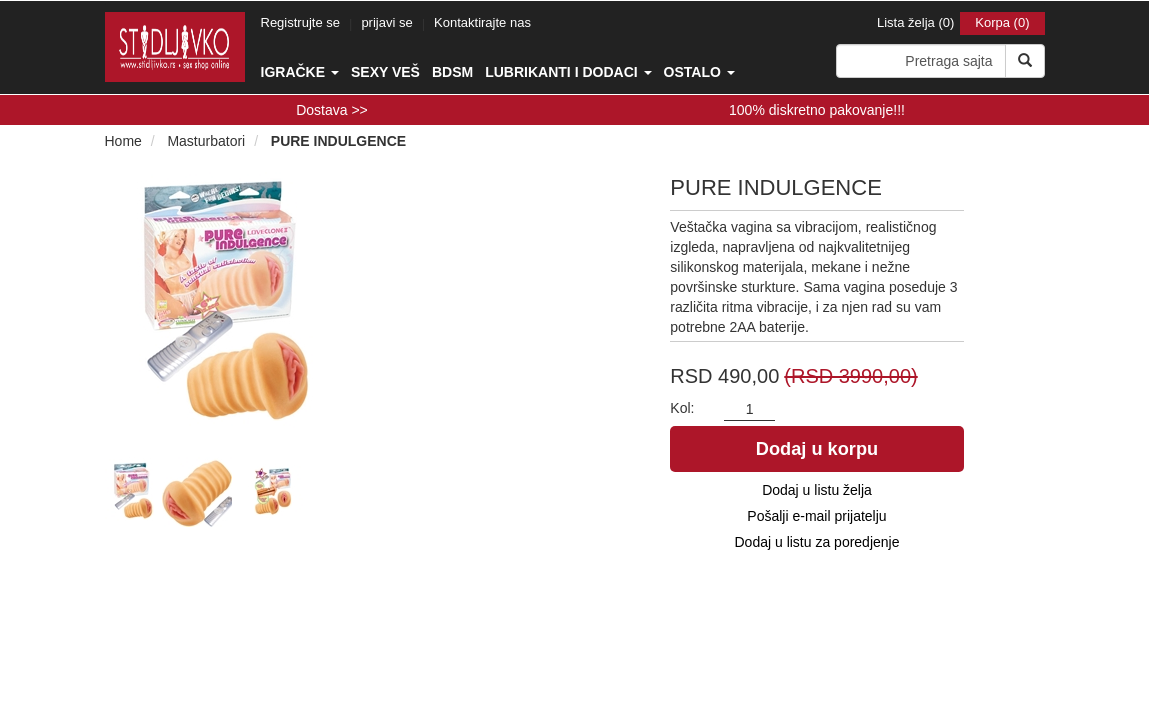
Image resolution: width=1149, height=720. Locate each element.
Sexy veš (385, 72)
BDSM (452, 72)
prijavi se (386, 22)
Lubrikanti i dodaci (568, 72)
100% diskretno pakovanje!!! (817, 110)
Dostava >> (332, 110)
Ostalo (699, 72)
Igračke (300, 72)
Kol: (682, 408)
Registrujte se (300, 22)
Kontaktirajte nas (482, 22)
